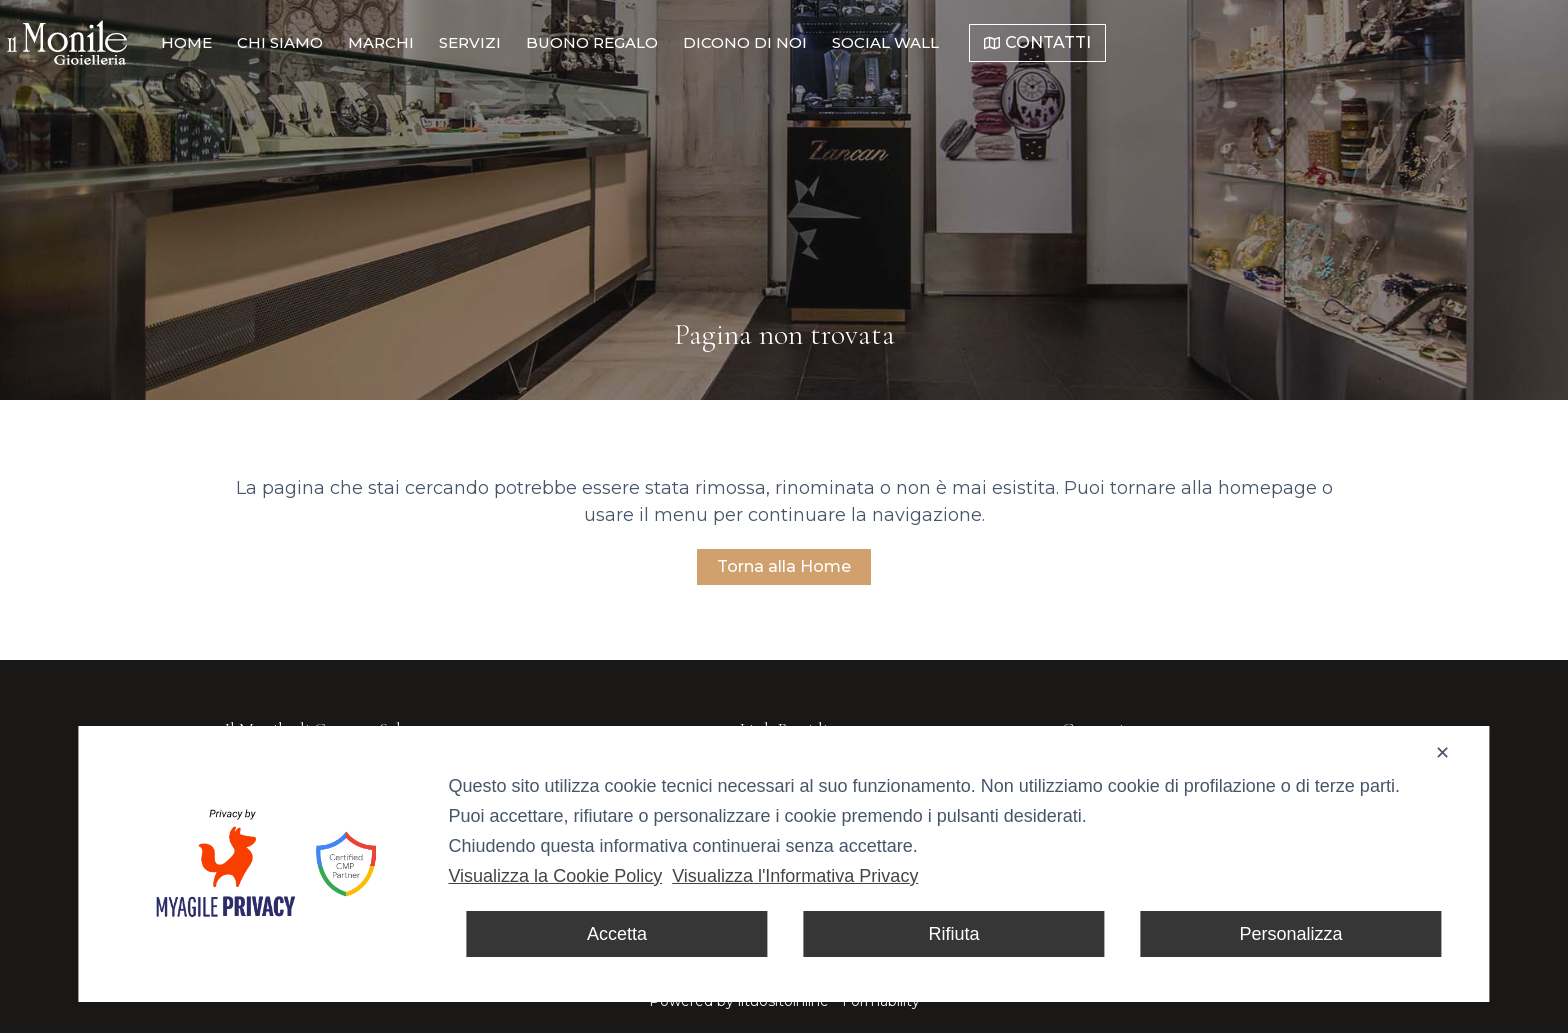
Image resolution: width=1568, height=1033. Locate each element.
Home (422, 42)
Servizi (706, 42)
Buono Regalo (828, 42)
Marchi (617, 42)
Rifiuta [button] (953, 934)
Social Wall (1121, 42)
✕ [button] (1442, 753)
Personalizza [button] (1291, 934)
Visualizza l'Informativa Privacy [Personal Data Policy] (795, 876)
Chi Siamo (516, 42)
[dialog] (783, 864)
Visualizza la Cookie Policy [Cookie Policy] (555, 876)
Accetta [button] (617, 934)
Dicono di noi (981, 42)
